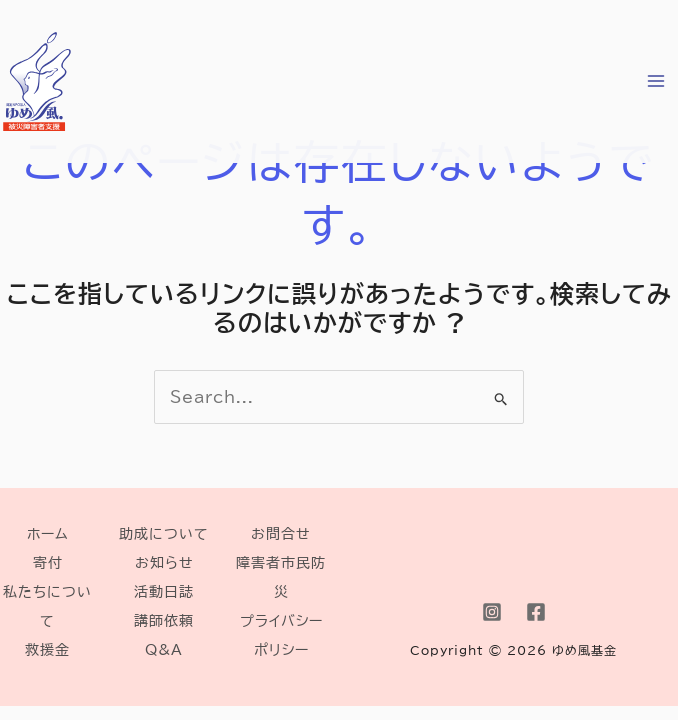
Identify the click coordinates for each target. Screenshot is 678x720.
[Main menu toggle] (656, 81)
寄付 (48, 562)
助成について (164, 533)
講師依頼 (164, 620)
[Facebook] (536, 612)
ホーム (48, 533)
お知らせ (164, 562)
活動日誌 (164, 591)
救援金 (47, 649)
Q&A (164, 649)
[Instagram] (492, 612)
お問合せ (281, 533)
